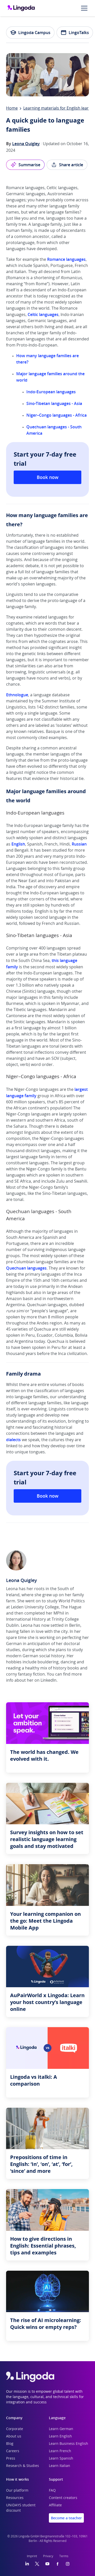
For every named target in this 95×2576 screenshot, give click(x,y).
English (18, 844)
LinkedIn (48, 1680)
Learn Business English (68, 2444)
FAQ (52, 2490)
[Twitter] (37, 2564)
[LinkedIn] (27, 2564)
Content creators (63, 2498)
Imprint (32, 2556)
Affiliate (55, 2505)
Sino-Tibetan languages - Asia (54, 403)
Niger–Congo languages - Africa (56, 415)
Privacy (48, 2556)
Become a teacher (66, 2517)
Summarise (25, 165)
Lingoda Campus (30, 32)
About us (13, 2436)
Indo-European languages (51, 392)
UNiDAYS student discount (20, 2508)
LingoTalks (75, 32)
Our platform (17, 2490)
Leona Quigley (26, 143)
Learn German (61, 2429)
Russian (79, 844)
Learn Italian (59, 2466)
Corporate (14, 2429)
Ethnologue (17, 695)
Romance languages (66, 259)
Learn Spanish (61, 2458)
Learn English (60, 2436)
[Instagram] (68, 2564)
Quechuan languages (26, 1268)
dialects (13, 1439)
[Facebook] (57, 2564)
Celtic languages (43, 314)
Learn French (60, 2451)
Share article (67, 165)
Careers (12, 2451)
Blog (9, 2444)
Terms (63, 2556)
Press (10, 2458)
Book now (48, 477)
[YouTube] (47, 2564)
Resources (15, 2498)
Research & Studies (22, 2466)
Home (12, 108)
